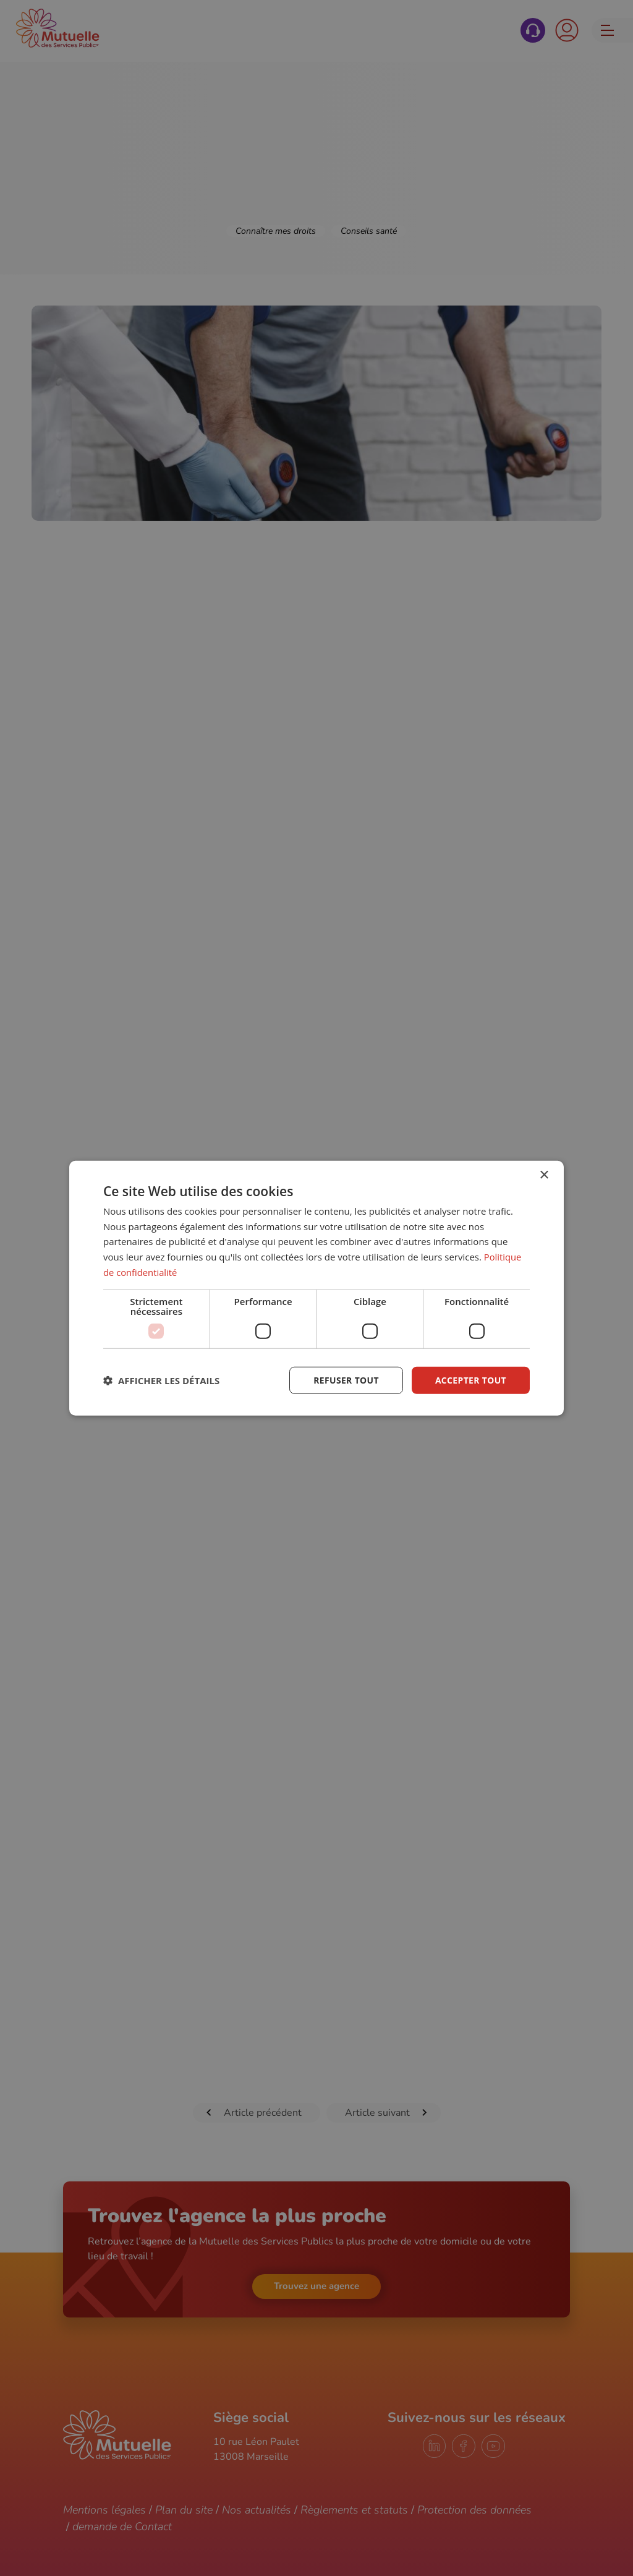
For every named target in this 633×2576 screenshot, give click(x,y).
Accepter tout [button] (470, 1379)
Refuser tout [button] (345, 1379)
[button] (161, 1380)
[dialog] (316, 1288)
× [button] (543, 1174)
